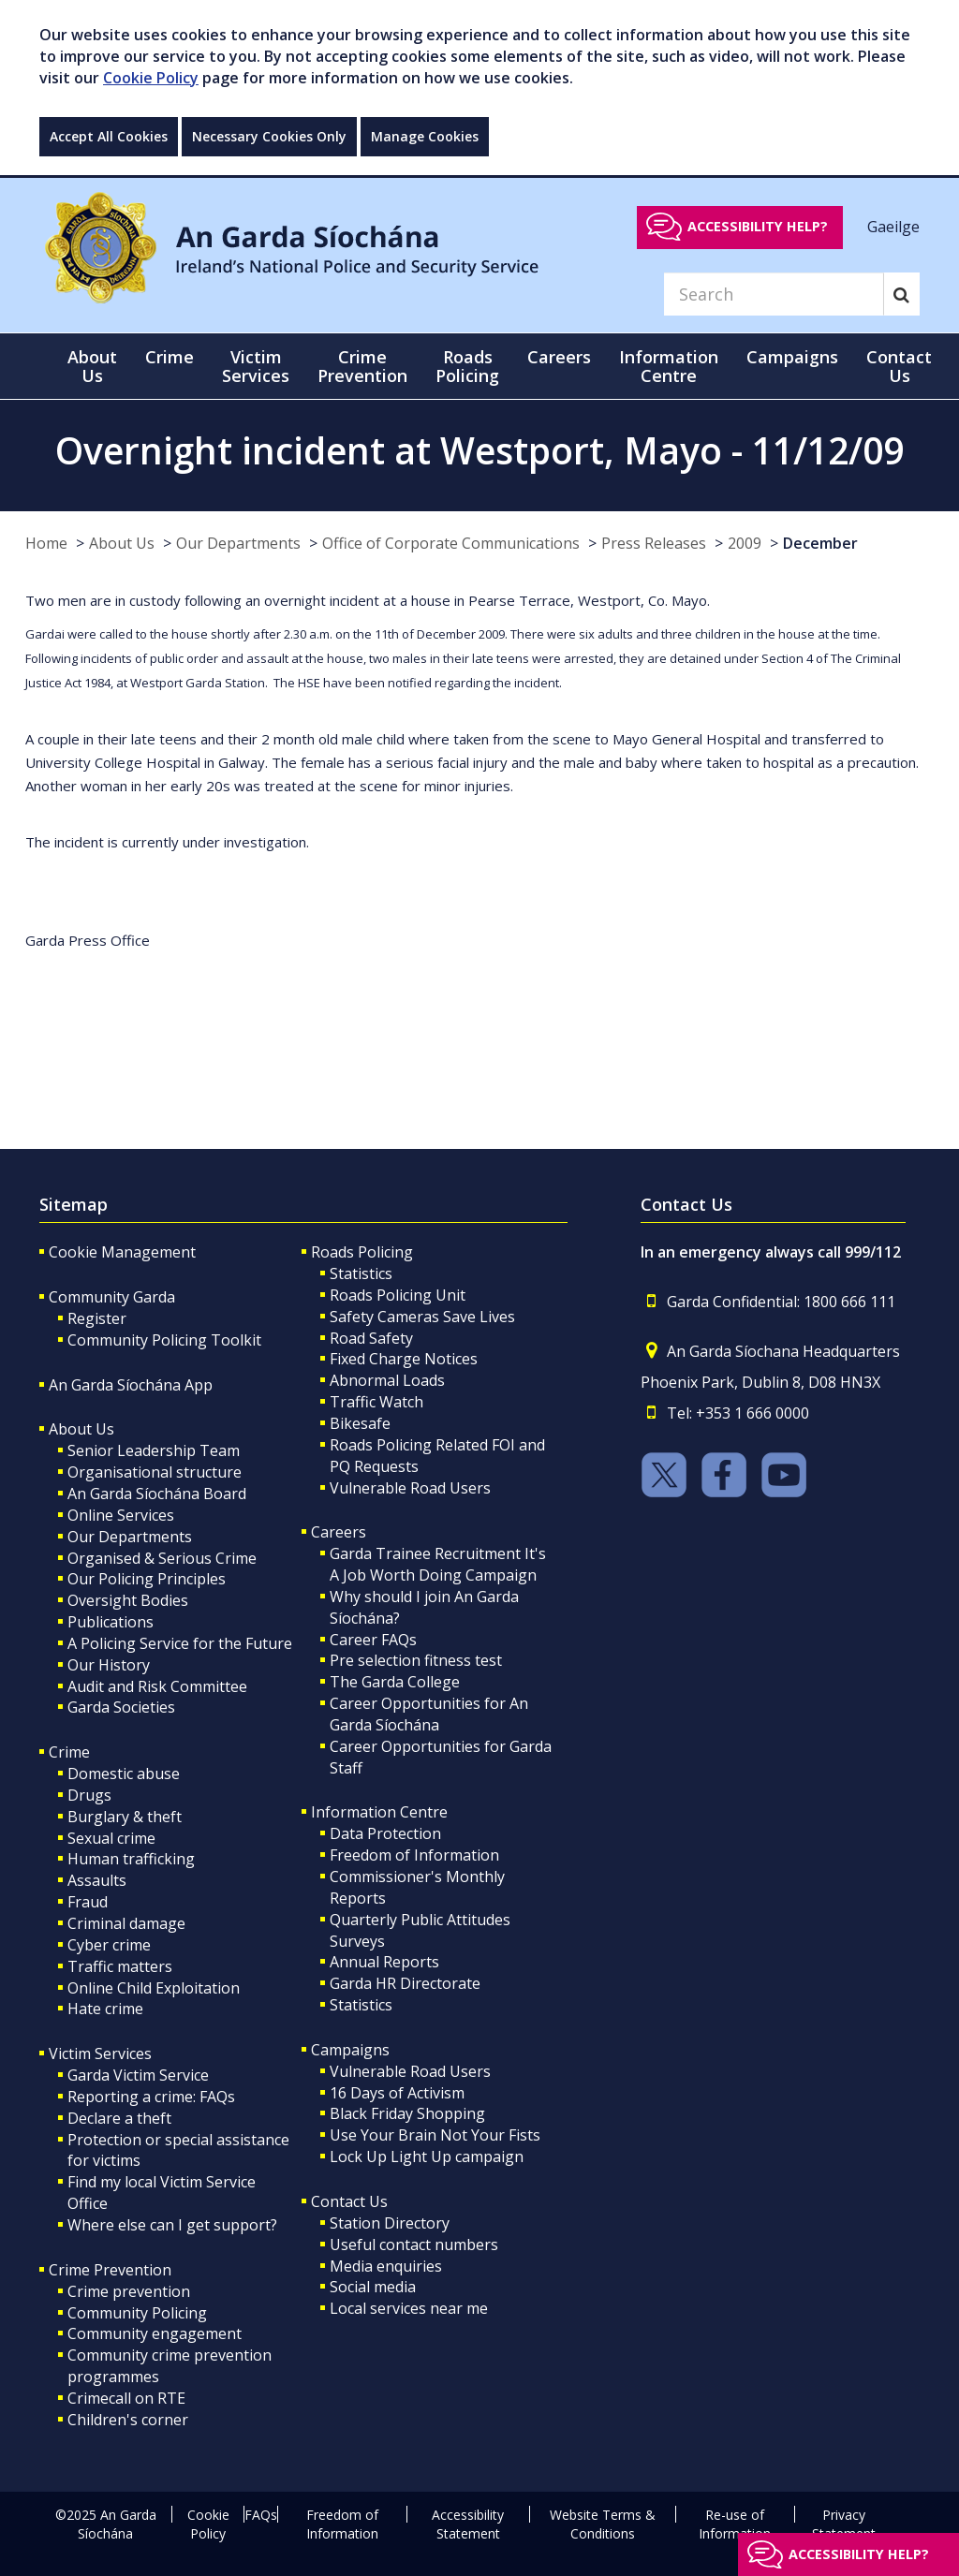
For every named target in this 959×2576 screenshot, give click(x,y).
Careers (338, 1532)
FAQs (260, 2515)
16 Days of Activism (397, 2093)
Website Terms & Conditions (603, 2524)
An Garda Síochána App (131, 1385)
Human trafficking (131, 1858)
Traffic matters (119, 1966)
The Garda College (395, 1681)
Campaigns (350, 2049)
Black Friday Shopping (407, 2113)
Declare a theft (119, 2118)
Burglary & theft (124, 1816)
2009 (744, 543)
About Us (122, 543)
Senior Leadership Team (153, 1450)
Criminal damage (126, 1923)
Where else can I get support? (172, 2225)
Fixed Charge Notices (404, 1358)
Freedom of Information (414, 1855)
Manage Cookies (425, 136)
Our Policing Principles (146, 1578)
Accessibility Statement (468, 2524)
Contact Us (349, 2201)
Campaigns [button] (792, 357)
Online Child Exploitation (153, 1988)
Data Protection (385, 1833)
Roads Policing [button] (467, 366)
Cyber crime (109, 1945)
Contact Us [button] (899, 366)
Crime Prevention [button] (362, 366)
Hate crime (105, 2008)
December (820, 543)
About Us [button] (92, 366)
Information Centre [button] (668, 366)
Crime (69, 1752)
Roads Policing (362, 1252)
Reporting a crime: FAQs (151, 2096)
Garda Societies (121, 1707)
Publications (110, 1622)
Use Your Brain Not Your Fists (435, 2135)
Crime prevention (128, 2291)
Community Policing (137, 2313)
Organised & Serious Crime (162, 1558)
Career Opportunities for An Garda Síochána (429, 1714)
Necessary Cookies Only (269, 136)
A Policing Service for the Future (179, 1643)
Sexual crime (111, 1838)
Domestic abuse (123, 1773)
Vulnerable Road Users (410, 1488)
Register (96, 1318)
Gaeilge (893, 225)
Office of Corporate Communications (451, 543)
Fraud (87, 1902)
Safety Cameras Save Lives (422, 1316)
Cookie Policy (151, 77)
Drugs (89, 1795)
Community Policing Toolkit (164, 1340)
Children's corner (127, 2419)
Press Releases (653, 543)
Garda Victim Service (138, 2075)
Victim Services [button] (255, 366)
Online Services (120, 1515)
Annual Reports (384, 1961)
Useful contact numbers (414, 2244)
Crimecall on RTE (126, 2398)
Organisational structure (154, 1472)
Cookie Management (122, 1252)
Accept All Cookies (109, 136)
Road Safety (371, 1338)
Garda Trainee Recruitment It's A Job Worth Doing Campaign (438, 1564)
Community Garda (112, 1297)
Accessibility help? (757, 226)
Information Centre (379, 1812)
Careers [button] (559, 357)
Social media (373, 2286)
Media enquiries (386, 2266)
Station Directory (390, 2223)
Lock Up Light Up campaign (427, 2156)
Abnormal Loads (387, 1380)
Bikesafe (360, 1423)
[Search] (773, 294)
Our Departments (238, 543)
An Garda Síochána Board (156, 1493)
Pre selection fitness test (416, 1660)
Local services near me (409, 2308)
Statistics (361, 1273)
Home (46, 543)
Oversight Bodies (127, 1600)
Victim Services (100, 2053)
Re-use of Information (735, 2524)
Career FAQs (373, 1639)
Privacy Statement (844, 2524)
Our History (108, 1665)
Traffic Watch (376, 1401)
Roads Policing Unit (397, 1295)
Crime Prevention (110, 2270)
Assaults (96, 1880)
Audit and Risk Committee (157, 1686)
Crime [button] (169, 357)
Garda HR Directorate (405, 1983)
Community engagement (154, 2333)
